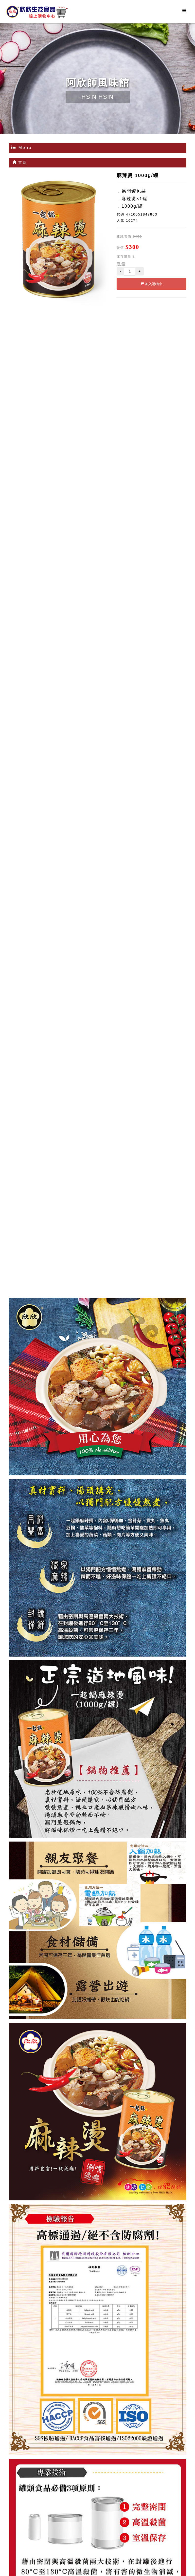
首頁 (20, 162)
